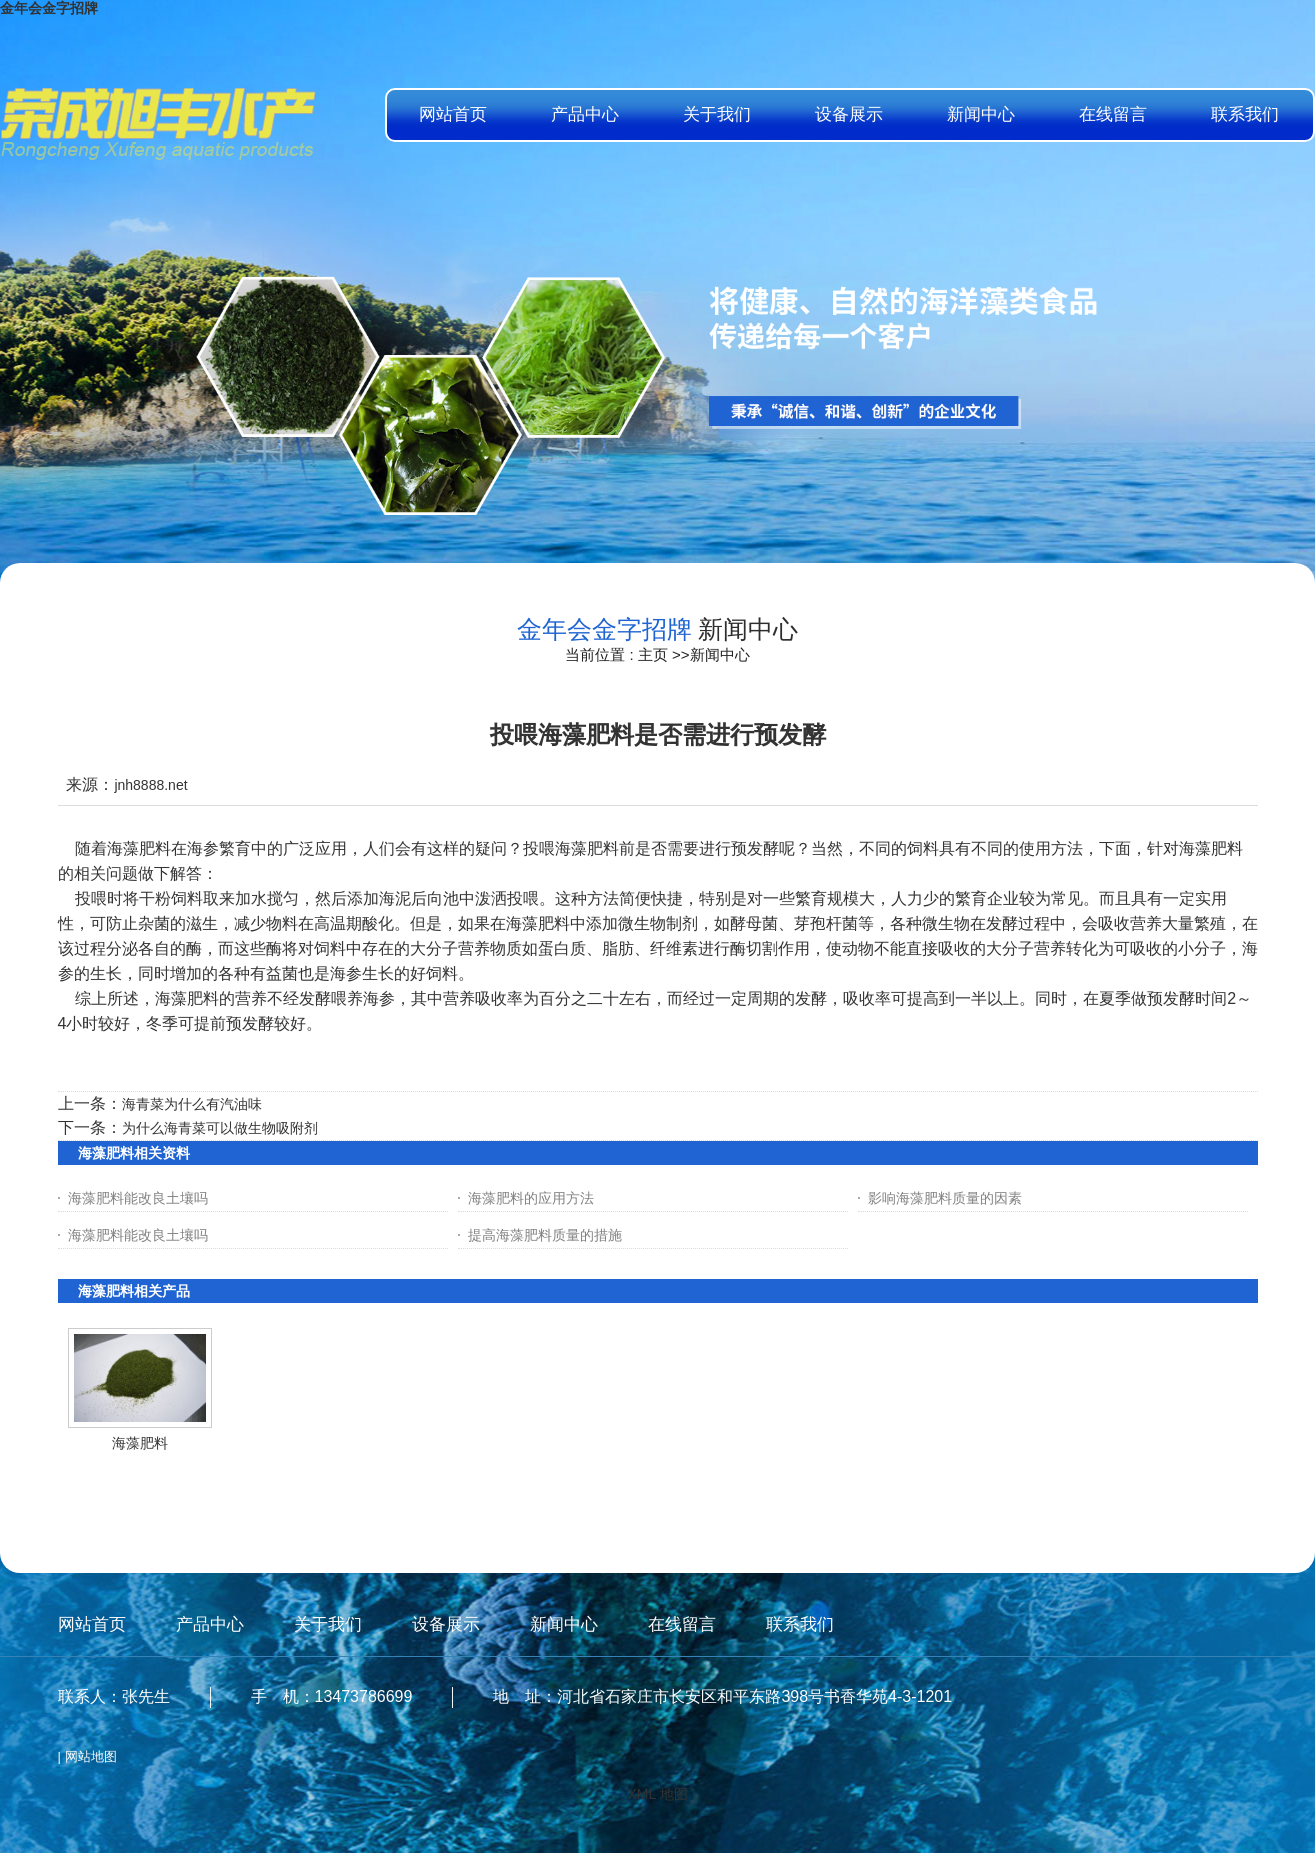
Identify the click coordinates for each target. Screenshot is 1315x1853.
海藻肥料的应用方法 (531, 1198)
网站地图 (91, 1756)
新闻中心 (720, 654)
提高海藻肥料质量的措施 (545, 1235)
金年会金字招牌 (49, 8)
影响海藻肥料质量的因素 (945, 1198)
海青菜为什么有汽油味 (192, 1104)
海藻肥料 (140, 1443)
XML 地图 (657, 1794)
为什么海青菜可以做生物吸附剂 (220, 1128)
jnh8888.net (150, 785)
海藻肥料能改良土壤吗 (138, 1198)
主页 (653, 654)
